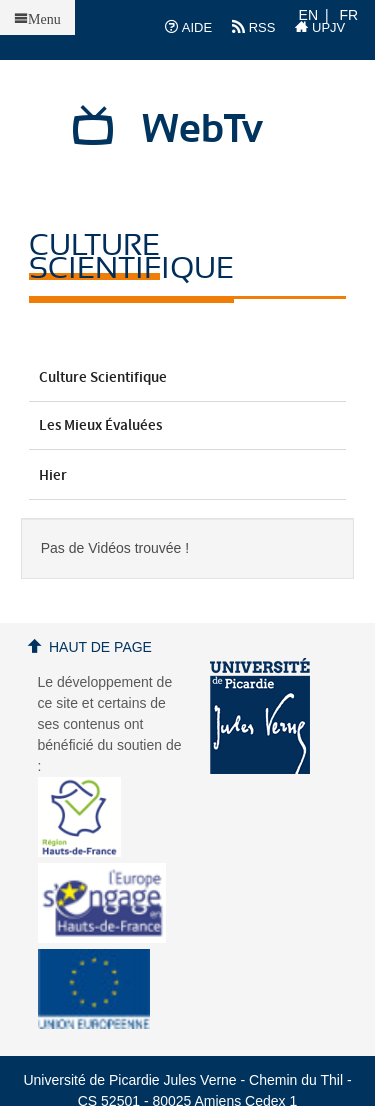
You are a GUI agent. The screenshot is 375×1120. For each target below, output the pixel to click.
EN (308, 15)
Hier (188, 476)
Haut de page (100, 647)
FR (349, 15)
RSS (253, 27)
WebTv (202, 130)
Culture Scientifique (188, 378)
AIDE (188, 27)
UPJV (320, 27)
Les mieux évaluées (188, 426)
